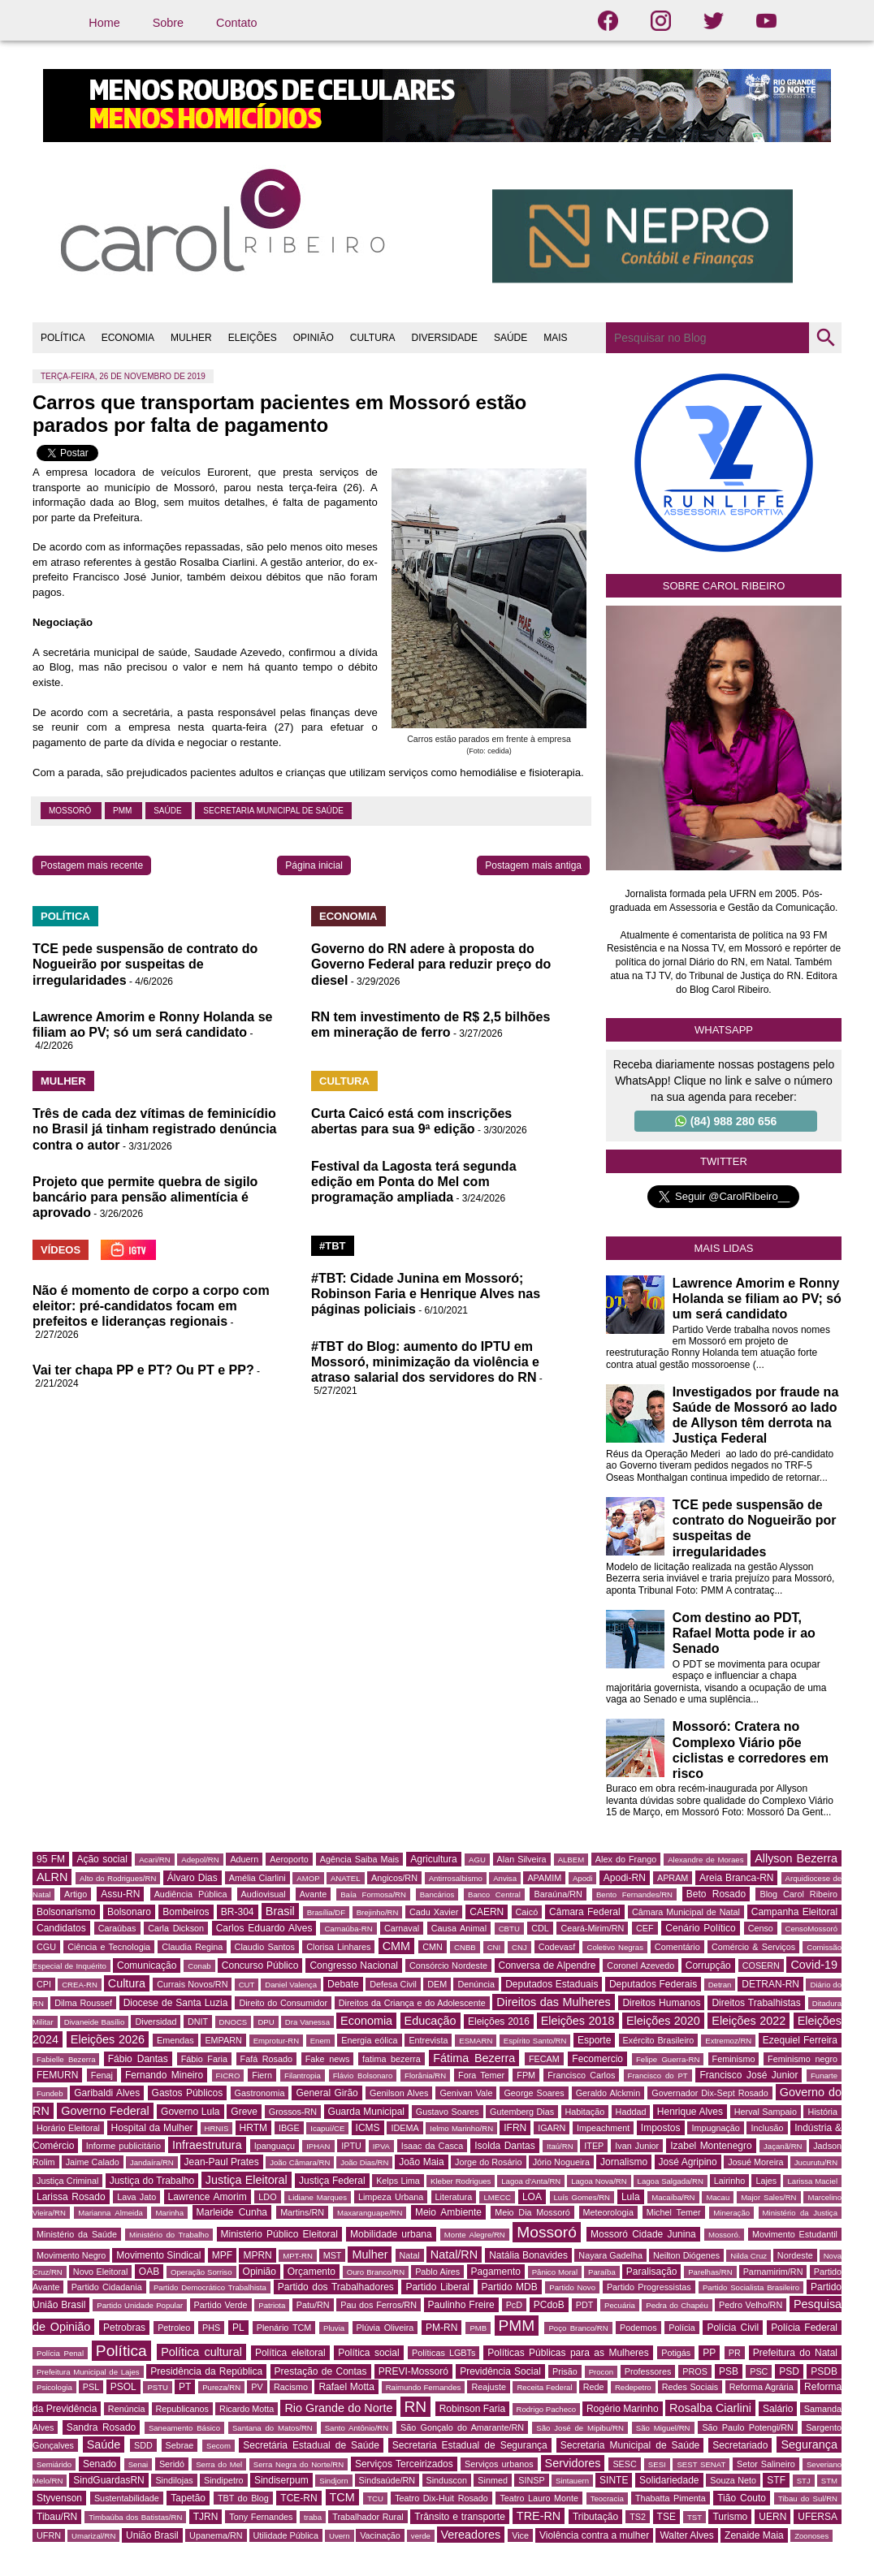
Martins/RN (302, 2212)
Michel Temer (674, 2212)
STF (776, 2480)
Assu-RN (120, 1894)
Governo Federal (105, 2110)
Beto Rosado (716, 1894)
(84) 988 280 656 (726, 1121)
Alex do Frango (625, 1859)
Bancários (437, 1894)
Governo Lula (190, 2111)
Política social (368, 2352)
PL (238, 2327)
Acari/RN (154, 1859)
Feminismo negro (802, 2059)
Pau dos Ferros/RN (378, 2305)
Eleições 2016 (499, 2021)
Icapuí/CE (327, 2128)
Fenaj (102, 2075)
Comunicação (146, 1965)
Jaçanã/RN (783, 2146)
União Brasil (152, 2535)
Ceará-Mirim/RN (592, 1928)
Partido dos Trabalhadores (336, 2287)
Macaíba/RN (672, 2197)
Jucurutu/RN (815, 2162)
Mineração (731, 2212)
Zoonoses (811, 2535)
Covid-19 (813, 1964)
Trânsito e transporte (459, 2516)
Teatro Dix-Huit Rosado (441, 2498)
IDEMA (404, 2128)
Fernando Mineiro (164, 2075)
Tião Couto (741, 2498)
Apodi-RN (625, 1877)
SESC (624, 2464)
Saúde (169, 810)
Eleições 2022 (748, 2020)
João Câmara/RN (300, 2162)
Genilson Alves (399, 2093)
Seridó (171, 2464)
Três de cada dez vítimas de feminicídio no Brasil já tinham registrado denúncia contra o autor (154, 1129)
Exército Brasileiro (658, 2040)
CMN (432, 1947)
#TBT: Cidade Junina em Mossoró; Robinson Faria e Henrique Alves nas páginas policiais (425, 1293)
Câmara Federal (585, 1912)
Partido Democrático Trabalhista (210, 2287)
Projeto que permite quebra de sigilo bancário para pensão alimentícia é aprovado (144, 1197)
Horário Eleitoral (68, 2128)
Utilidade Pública (285, 2535)
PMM (123, 810)
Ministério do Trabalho (169, 2234)
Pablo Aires (437, 2271)
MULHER (191, 337)
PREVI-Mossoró (413, 2371)
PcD (514, 2305)
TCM (342, 2497)
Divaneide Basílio (94, 2021)
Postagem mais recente (92, 865)
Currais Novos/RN (192, 1984)
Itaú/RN (560, 2146)
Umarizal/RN (93, 2535)
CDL (540, 1928)
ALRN (52, 1877)
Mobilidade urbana (391, 2234)
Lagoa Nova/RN (599, 2181)
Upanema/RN (215, 2535)
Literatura (454, 2197)
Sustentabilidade (126, 2498)
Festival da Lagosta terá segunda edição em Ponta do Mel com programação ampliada (414, 1181)
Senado (99, 2464)
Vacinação (380, 2535)
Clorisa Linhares (338, 1947)
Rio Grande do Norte (338, 2407)
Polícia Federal (804, 2327)
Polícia (681, 2327)
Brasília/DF (326, 1912)
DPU (265, 2021)
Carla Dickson (176, 1928)
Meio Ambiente (448, 2212)
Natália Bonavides (528, 2255)
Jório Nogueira (561, 2162)
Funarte (824, 2075)
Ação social (101, 1859)
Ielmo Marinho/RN (461, 2128)
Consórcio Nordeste (448, 1965)
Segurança (809, 2444)
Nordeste (795, 2255)
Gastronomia (260, 2093)
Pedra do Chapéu (677, 2305)
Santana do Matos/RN (272, 2427)
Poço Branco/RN (578, 2328)
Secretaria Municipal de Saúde (273, 810)
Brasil (280, 1911)
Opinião (259, 2271)
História (822, 2111)
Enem (320, 2040)
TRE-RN (538, 2515)
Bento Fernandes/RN (634, 1894)
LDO (267, 2197)
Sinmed (493, 2480)
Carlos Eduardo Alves (264, 1928)
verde (421, 2535)
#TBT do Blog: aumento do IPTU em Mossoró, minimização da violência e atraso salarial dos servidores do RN (425, 1362)
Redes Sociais (690, 2387)
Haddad (631, 2111)
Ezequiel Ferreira (800, 2040)
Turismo (729, 2516)
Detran (720, 1984)
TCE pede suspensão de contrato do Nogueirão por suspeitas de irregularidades (144, 964)
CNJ (519, 1947)
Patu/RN (313, 2305)
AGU (477, 1859)
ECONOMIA (128, 337)
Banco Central (494, 1894)
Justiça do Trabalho (152, 2180)
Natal (410, 2255)
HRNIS (217, 2128)
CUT (247, 1984)
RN (416, 2406)
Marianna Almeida (110, 2212)
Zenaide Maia (754, 2535)
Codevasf (557, 1947)
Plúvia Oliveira (385, 2327)
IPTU (351, 2146)
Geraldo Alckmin (608, 2093)
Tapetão (188, 2498)
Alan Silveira (522, 1859)
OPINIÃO (313, 337)
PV (256, 2387)
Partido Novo (572, 2287)
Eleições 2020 (663, 2020)
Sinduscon (446, 2480)
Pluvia (333, 2328)
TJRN (205, 2516)
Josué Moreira (756, 2162)
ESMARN (475, 2040)
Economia (366, 2020)
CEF (645, 1928)
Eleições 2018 (578, 2020)
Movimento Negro (71, 2255)
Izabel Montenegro (710, 2145)
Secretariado (740, 2445)
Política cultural (201, 2351)
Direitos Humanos (661, 2003)
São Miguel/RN (663, 2427)
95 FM (51, 1859)
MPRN (257, 2255)
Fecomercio (597, 2059)
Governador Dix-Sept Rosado (709, 2093)
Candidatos (61, 1928)
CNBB (465, 1947)
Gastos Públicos (187, 2093)
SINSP (531, 2480)
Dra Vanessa (307, 2021)
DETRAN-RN (770, 1984)
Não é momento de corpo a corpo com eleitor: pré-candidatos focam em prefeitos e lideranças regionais (151, 1306)
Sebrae (180, 2445)
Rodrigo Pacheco (547, 2409)
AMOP (307, 1878)
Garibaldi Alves (107, 2093)
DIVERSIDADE (445, 337)
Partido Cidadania (106, 2287)
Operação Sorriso (201, 2271)
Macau (717, 2197)
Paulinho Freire (461, 2305)
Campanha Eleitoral (794, 1912)
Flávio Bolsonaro (363, 2075)
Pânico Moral (555, 2271)
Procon (601, 2371)
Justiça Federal (332, 2180)
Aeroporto (289, 1859)
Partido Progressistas (649, 2287)
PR (735, 2353)
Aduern (244, 1859)
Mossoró (71, 810)
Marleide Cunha (232, 2212)
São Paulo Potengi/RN (748, 2427)
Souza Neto (733, 2480)
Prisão (565, 2371)
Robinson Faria (472, 2408)
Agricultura (433, 1859)
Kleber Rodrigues (461, 2181)
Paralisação (651, 2271)
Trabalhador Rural (367, 2517)
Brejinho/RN (378, 1912)
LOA (532, 2197)
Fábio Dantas (138, 2059)
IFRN (515, 2128)
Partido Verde (221, 2305)
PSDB (824, 2371)
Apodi (583, 1878)
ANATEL (346, 1878)
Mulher (369, 2254)
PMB (478, 2328)
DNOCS (233, 2021)
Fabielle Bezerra (66, 2059)
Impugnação (715, 2128)
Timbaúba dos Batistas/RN (135, 2517)
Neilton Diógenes (686, 2255)
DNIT (198, 2021)
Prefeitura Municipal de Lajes (88, 2371)
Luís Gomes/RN (582, 2197)
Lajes (766, 2181)
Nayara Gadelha (610, 2255)
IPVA (381, 2146)
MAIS (555, 337)
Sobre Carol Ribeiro (724, 586)
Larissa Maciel (812, 2181)
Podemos (638, 2327)
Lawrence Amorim (207, 2197)
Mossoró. (724, 2234)
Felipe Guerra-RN (667, 2059)
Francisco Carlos (581, 2075)
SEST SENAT (701, 2464)
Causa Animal (459, 1928)
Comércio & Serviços (753, 1947)
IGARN (551, 2128)
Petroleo (174, 2327)
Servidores (573, 2463)
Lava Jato (136, 2197)
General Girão (326, 2093)
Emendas (175, 2040)
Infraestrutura (207, 2144)
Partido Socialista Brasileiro (751, 2287)
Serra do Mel (219, 2464)
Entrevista (428, 2040)
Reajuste (488, 2387)
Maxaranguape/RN (370, 2212)
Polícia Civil (733, 2327)
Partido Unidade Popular (140, 2305)
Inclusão (767, 2128)
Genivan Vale (465, 2093)
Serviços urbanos (499, 2464)
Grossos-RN (293, 2111)
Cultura (126, 1983)
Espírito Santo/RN (535, 2040)
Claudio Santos (265, 1947)
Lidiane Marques (317, 2197)
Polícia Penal (60, 2353)
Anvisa (505, 1878)
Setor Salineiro (766, 2464)
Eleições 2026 (108, 2039)
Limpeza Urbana (390, 2197)
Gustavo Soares (447, 2111)
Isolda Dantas (504, 2145)
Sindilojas (174, 2480)
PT (185, 2387)
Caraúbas (117, 1928)
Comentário (677, 1947)
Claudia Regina (192, 1947)
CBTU (509, 1928)
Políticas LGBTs (443, 2353)
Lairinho (729, 2181)
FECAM (544, 2059)
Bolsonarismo (66, 1912)
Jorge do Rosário (488, 2162)
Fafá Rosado (266, 2059)
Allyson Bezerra (796, 1858)
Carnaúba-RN (348, 1928)
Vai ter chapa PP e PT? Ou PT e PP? (143, 1370)
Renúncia (126, 2409)
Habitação (585, 2111)
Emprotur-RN (276, 2040)
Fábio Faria (204, 2059)
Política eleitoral (290, 2352)
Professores (648, 2371)
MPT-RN (298, 2255)
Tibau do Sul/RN (807, 2498)
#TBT (332, 1246)
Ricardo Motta (246, 2409)
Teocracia (607, 2498)
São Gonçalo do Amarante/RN (462, 2427)
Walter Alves (686, 2535)
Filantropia (302, 2075)
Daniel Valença (291, 1984)
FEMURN (57, 2075)
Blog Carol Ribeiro (798, 1894)
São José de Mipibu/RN (580, 2427)
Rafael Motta (346, 2387)
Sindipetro (224, 2480)
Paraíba (602, 2271)
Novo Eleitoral (100, 2271)
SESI (657, 2464)
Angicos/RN (394, 1878)
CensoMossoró (811, 1928)
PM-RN (441, 2327)
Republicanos (182, 2409)
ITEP (594, 2146)
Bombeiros (185, 1912)
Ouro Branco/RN (376, 2271)
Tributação (595, 2516)
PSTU (157, 2387)
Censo (760, 1928)
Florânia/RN (425, 2075)
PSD (789, 2371)
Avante (313, 1894)
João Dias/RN (364, 2162)
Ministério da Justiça (800, 2212)
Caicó (527, 1912)
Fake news (327, 2059)
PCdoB (549, 2305)
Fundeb (50, 2093)
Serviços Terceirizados (404, 2464)
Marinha (169, 2212)
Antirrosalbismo (455, 1878)
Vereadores (471, 2534)
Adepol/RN (199, 1859)
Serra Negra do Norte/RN (298, 2464)
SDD (143, 2445)
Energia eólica (369, 2040)
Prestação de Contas (321, 2371)
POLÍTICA (63, 337)
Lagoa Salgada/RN (670, 2181)
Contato (236, 22)
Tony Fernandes (260, 2517)
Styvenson (59, 2498)
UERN (772, 2516)
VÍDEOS (60, 1250)
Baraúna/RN (558, 1894)
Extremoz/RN (728, 2040)
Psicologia (54, 2387)
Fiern (262, 2075)
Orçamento (311, 2271)
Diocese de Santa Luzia (175, 2003)
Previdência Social (500, 2371)
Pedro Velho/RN (750, 2305)
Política (121, 2350)
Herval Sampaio (765, 2111)
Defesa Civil (393, 1984)
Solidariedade (669, 2480)
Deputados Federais (653, 1984)
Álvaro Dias (192, 1877)
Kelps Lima (398, 2181)
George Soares (534, 2093)
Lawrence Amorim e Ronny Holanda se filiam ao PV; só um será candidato (757, 1298)
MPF (222, 2255)
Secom (218, 2445)
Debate (343, 1984)
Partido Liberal (437, 2287)
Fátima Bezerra (474, 2058)
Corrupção (708, 1965)
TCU (375, 2498)
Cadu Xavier (433, 1912)
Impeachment (603, 2128)
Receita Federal (544, 2387)
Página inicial (314, 865)
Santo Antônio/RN (357, 2427)
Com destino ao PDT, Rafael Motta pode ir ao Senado (744, 1633)
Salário (778, 2408)
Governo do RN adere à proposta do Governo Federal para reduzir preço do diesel (431, 964)
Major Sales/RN (768, 2197)
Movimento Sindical (158, 2255)
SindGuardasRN (108, 2480)
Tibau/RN (57, 2516)
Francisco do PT (658, 2075)
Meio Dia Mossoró (532, 2212)
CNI (494, 1947)
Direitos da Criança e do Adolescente (412, 2003)
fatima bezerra (391, 2059)
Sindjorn (333, 2480)
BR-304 (237, 1912)
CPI (44, 1984)
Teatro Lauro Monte (539, 2498)
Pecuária (619, 2305)
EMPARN (223, 2040)
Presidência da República (206, 2371)
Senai (138, 2464)
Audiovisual (263, 1894)
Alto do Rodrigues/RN (118, 1878)
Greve (244, 2111)
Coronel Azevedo (640, 1965)
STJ (804, 2480)
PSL (91, 2387)
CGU (46, 1947)
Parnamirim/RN (773, 2271)
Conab (199, 1965)
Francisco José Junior (748, 2075)
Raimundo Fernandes (423, 2387)
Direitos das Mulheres (553, 2002)
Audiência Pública (190, 1894)
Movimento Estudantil (794, 2234)
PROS (694, 2371)
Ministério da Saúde (77, 2234)
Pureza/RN (221, 2387)
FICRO (228, 2075)
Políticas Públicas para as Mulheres (567, 2352)
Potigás (675, 2353)
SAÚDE (510, 337)
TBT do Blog (243, 2498)
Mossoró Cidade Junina (643, 2234)
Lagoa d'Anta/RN (530, 2181)
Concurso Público (260, 1965)
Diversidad (155, 2021)
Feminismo (733, 2059)
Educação (430, 2020)
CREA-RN (79, 1984)
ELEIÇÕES (252, 337)
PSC (759, 2371)
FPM (526, 2075)
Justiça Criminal (67, 2181)
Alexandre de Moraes (705, 1859)
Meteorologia (608, 2212)
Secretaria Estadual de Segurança (469, 2445)
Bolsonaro (129, 1912)
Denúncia (476, 1984)
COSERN (761, 1965)
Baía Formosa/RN (373, 1894)
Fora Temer (481, 2075)
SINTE (613, 2480)
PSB (728, 2371)
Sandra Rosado (101, 2427)
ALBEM (571, 1859)
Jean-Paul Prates (221, 2162)
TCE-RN (298, 2498)
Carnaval (401, 1928)
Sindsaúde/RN (387, 2480)
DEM (437, 1984)
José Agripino (688, 2162)
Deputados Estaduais (551, 1984)
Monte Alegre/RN (474, 2234)
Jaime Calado (92, 2162)
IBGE (289, 2128)
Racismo (291, 2387)
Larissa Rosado (71, 2197)
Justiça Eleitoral (247, 2179)
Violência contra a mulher (594, 2535)
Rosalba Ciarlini (710, 2407)
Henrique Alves (690, 2111)
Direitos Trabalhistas (756, 2003)
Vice (520, 2535)
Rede (593, 2387)
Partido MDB (510, 2287)
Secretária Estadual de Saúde (311, 2445)
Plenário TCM (284, 2327)
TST (694, 2517)
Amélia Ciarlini (257, 1878)
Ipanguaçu (274, 2146)
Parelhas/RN (710, 2271)
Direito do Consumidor (283, 2003)
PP (709, 2352)
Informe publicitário (123, 2146)
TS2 (638, 2517)
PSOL (123, 2387)
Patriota (271, 2305)
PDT (585, 2305)
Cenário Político (700, 1928)
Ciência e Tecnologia (108, 1947)
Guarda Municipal (366, 2111)
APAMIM (544, 1878)
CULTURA (373, 337)
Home (104, 22)
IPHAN (318, 2146)
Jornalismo (623, 2162)
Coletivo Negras (614, 1947)
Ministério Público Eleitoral (279, 2234)
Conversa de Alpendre (547, 1965)
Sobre (168, 22)
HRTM (253, 2128)
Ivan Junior (637, 2146)
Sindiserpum (281, 2480)
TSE (666, 2516)
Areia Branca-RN (736, 1877)
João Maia (421, 2162)
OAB (149, 2271)
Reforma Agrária (761, 2387)
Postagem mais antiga (533, 865)
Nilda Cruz (748, 2255)
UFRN (49, 2535)
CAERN (486, 1912)
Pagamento (496, 2271)
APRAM (672, 1878)
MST (332, 2255)
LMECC (497, 2197)
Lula (630, 2197)
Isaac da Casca (432, 2146)
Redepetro (633, 2387)
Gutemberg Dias (522, 2111)
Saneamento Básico (184, 2427)
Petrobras (124, 2327)
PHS (211, 2327)
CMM (396, 1946)
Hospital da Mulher (152, 2128)
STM (829, 2480)
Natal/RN (454, 2254)
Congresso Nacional (353, 1965)
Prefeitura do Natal (795, 2352)
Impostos (661, 2128)
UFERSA (817, 2516)
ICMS (368, 2128)
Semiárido (54, 2464)
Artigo (75, 1894)
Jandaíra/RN (152, 2162)
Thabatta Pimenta (670, 2498)
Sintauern (572, 2480)
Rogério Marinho (622, 2408)
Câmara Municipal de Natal (686, 1912)
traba (313, 2517)
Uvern (339, 2535)
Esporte (594, 2040)
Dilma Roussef (83, 2003)
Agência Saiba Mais (360, 1859)
